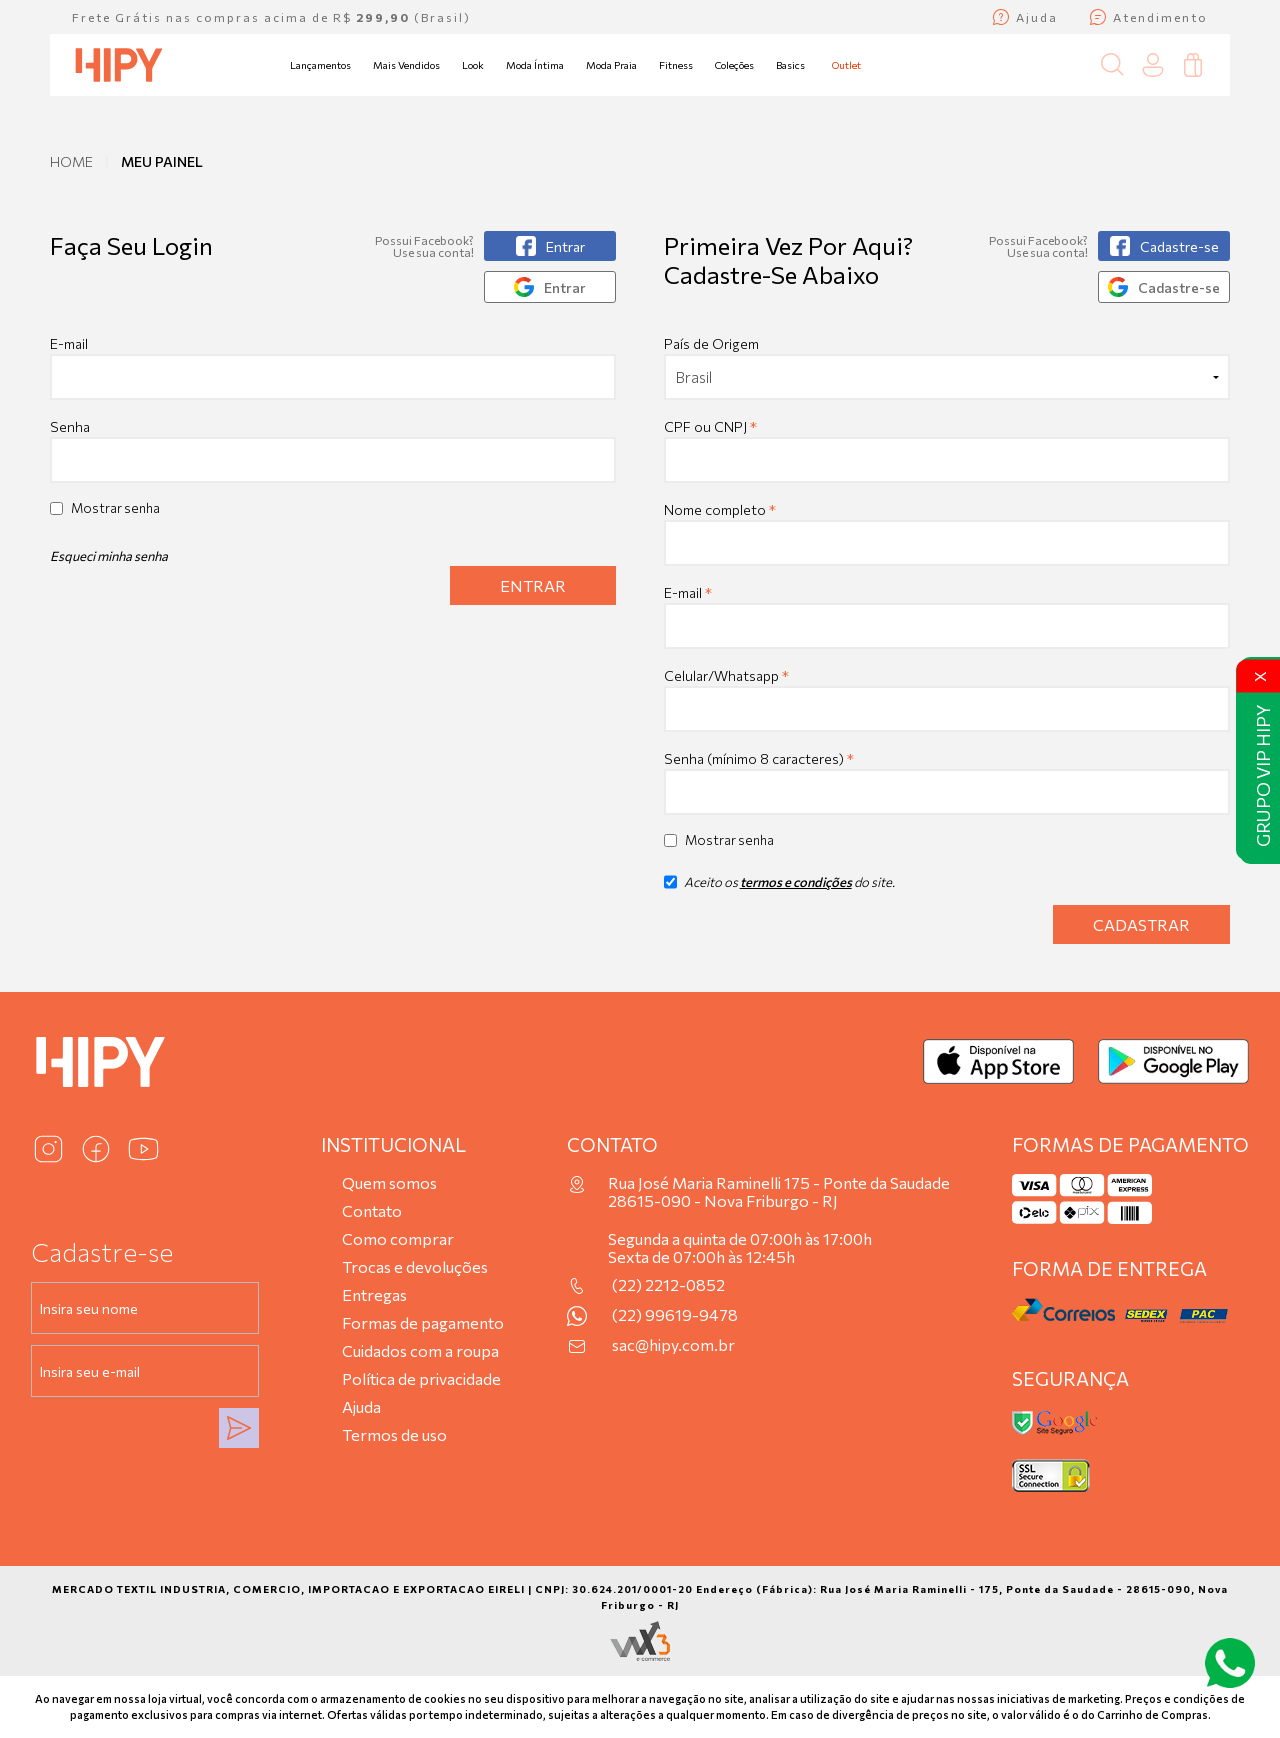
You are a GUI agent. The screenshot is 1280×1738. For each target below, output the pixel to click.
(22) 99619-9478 (675, 1315)
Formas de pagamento (423, 1322)
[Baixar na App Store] (998, 1061)
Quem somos (389, 1182)
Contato (372, 1210)
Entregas (374, 1294)
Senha (70, 426)
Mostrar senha (115, 508)
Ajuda (361, 1406)
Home (71, 161)
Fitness (676, 65)
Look (473, 65)
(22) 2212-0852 (668, 1285)
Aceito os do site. (779, 889)
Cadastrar (1141, 924)
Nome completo (720, 509)
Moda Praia (611, 65)
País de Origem (711, 343)
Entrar (533, 585)
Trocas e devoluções (415, 1266)
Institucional (393, 1144)
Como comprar (398, 1238)
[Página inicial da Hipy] (119, 65)
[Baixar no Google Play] (1173, 1061)
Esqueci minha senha (109, 556)
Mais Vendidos (406, 65)
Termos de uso (394, 1434)
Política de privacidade (421, 1378)
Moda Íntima (535, 65)
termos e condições (796, 882)
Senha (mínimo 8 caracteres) (759, 758)
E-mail (333, 367)
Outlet (846, 65)
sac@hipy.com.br (673, 1345)
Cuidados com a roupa (420, 1350)
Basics (790, 65)
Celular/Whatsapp (726, 675)
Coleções (734, 65)
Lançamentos (320, 65)
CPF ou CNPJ (710, 426)
